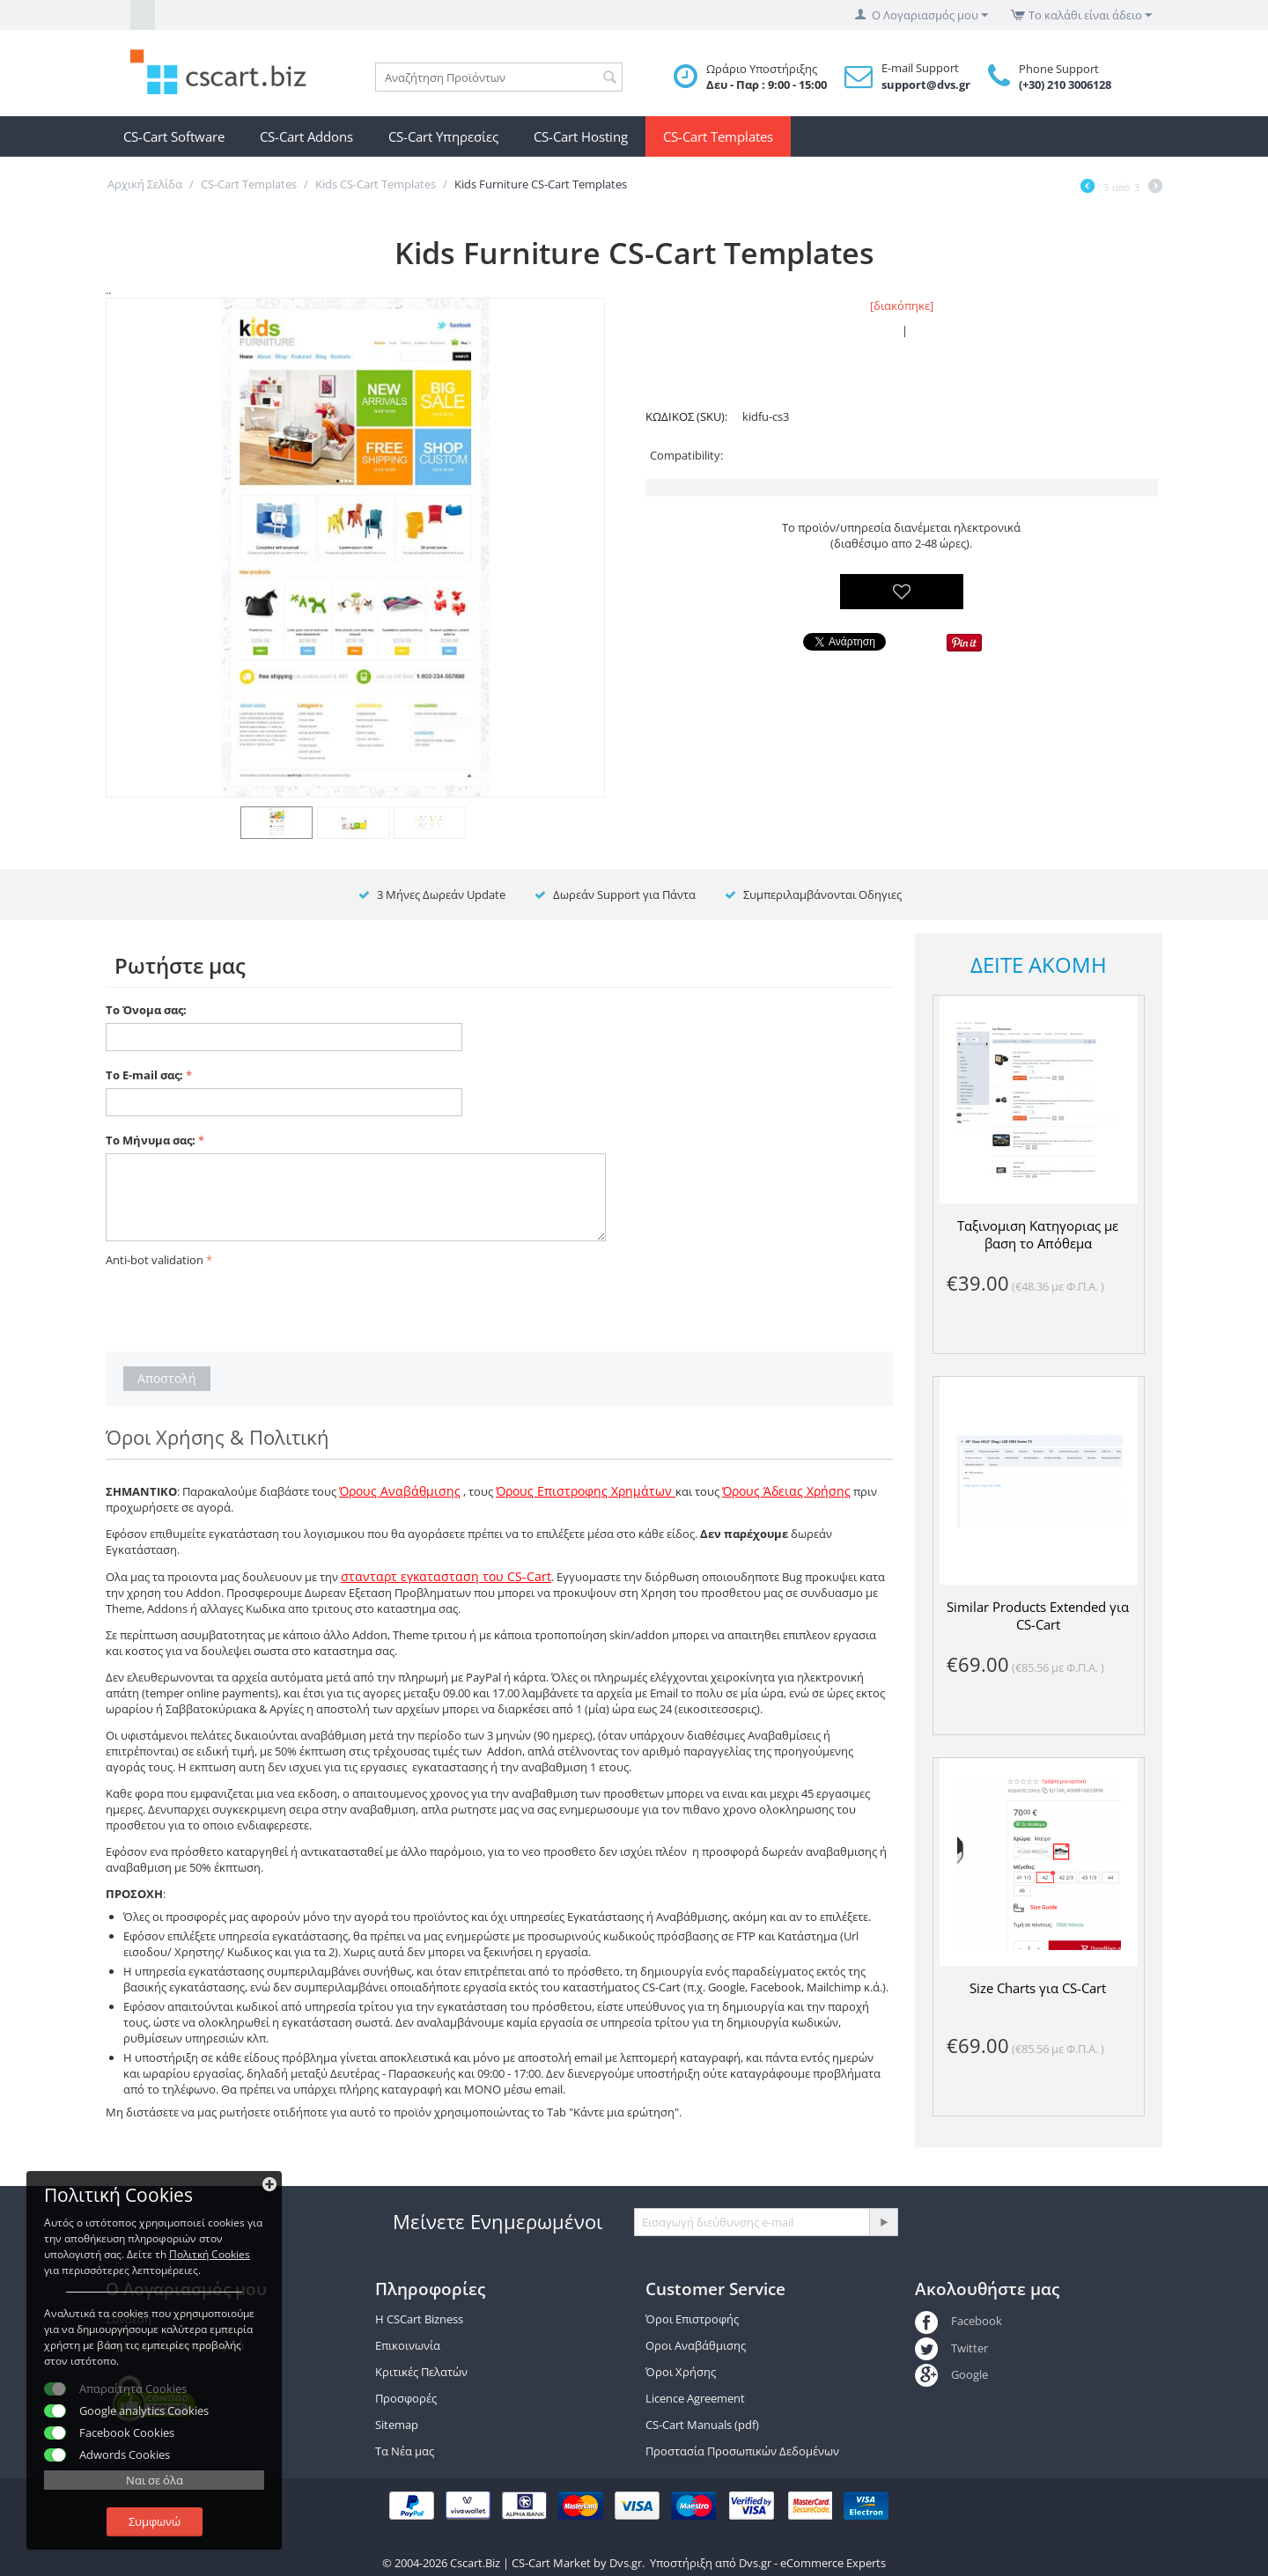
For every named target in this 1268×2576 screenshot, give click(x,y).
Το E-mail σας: (144, 1075)
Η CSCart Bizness (419, 2319)
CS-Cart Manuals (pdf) (702, 2424)
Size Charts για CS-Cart (1037, 1988)
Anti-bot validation (154, 1260)
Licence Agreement (695, 2398)
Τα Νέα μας (404, 2451)
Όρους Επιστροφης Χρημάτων (585, 1491)
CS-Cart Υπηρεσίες (443, 136)
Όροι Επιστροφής (692, 2319)
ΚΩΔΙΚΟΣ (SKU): (686, 416)
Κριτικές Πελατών (421, 2372)
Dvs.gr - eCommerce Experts (812, 2563)
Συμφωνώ (155, 2521)
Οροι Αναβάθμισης (695, 2345)
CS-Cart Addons (306, 136)
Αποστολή (166, 1378)
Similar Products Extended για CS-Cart (1038, 1615)
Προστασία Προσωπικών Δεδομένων (742, 2451)
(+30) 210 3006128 (1065, 84)
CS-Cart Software (174, 136)
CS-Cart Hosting (581, 136)
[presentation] (239, 1306)
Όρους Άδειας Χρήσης (786, 1491)
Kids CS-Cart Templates (375, 184)
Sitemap (396, 2424)
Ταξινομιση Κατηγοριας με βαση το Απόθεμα (1037, 1234)
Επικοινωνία (407, 2345)
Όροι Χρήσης (680, 2372)
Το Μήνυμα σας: (150, 1140)
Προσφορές (406, 2398)
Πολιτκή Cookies (209, 2254)
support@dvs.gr (925, 84)
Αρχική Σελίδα (144, 184)
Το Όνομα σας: (146, 1010)
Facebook (958, 2321)
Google (951, 2374)
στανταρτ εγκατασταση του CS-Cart (446, 1576)
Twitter (951, 2348)
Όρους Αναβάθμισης (400, 1491)
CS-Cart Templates (718, 136)
